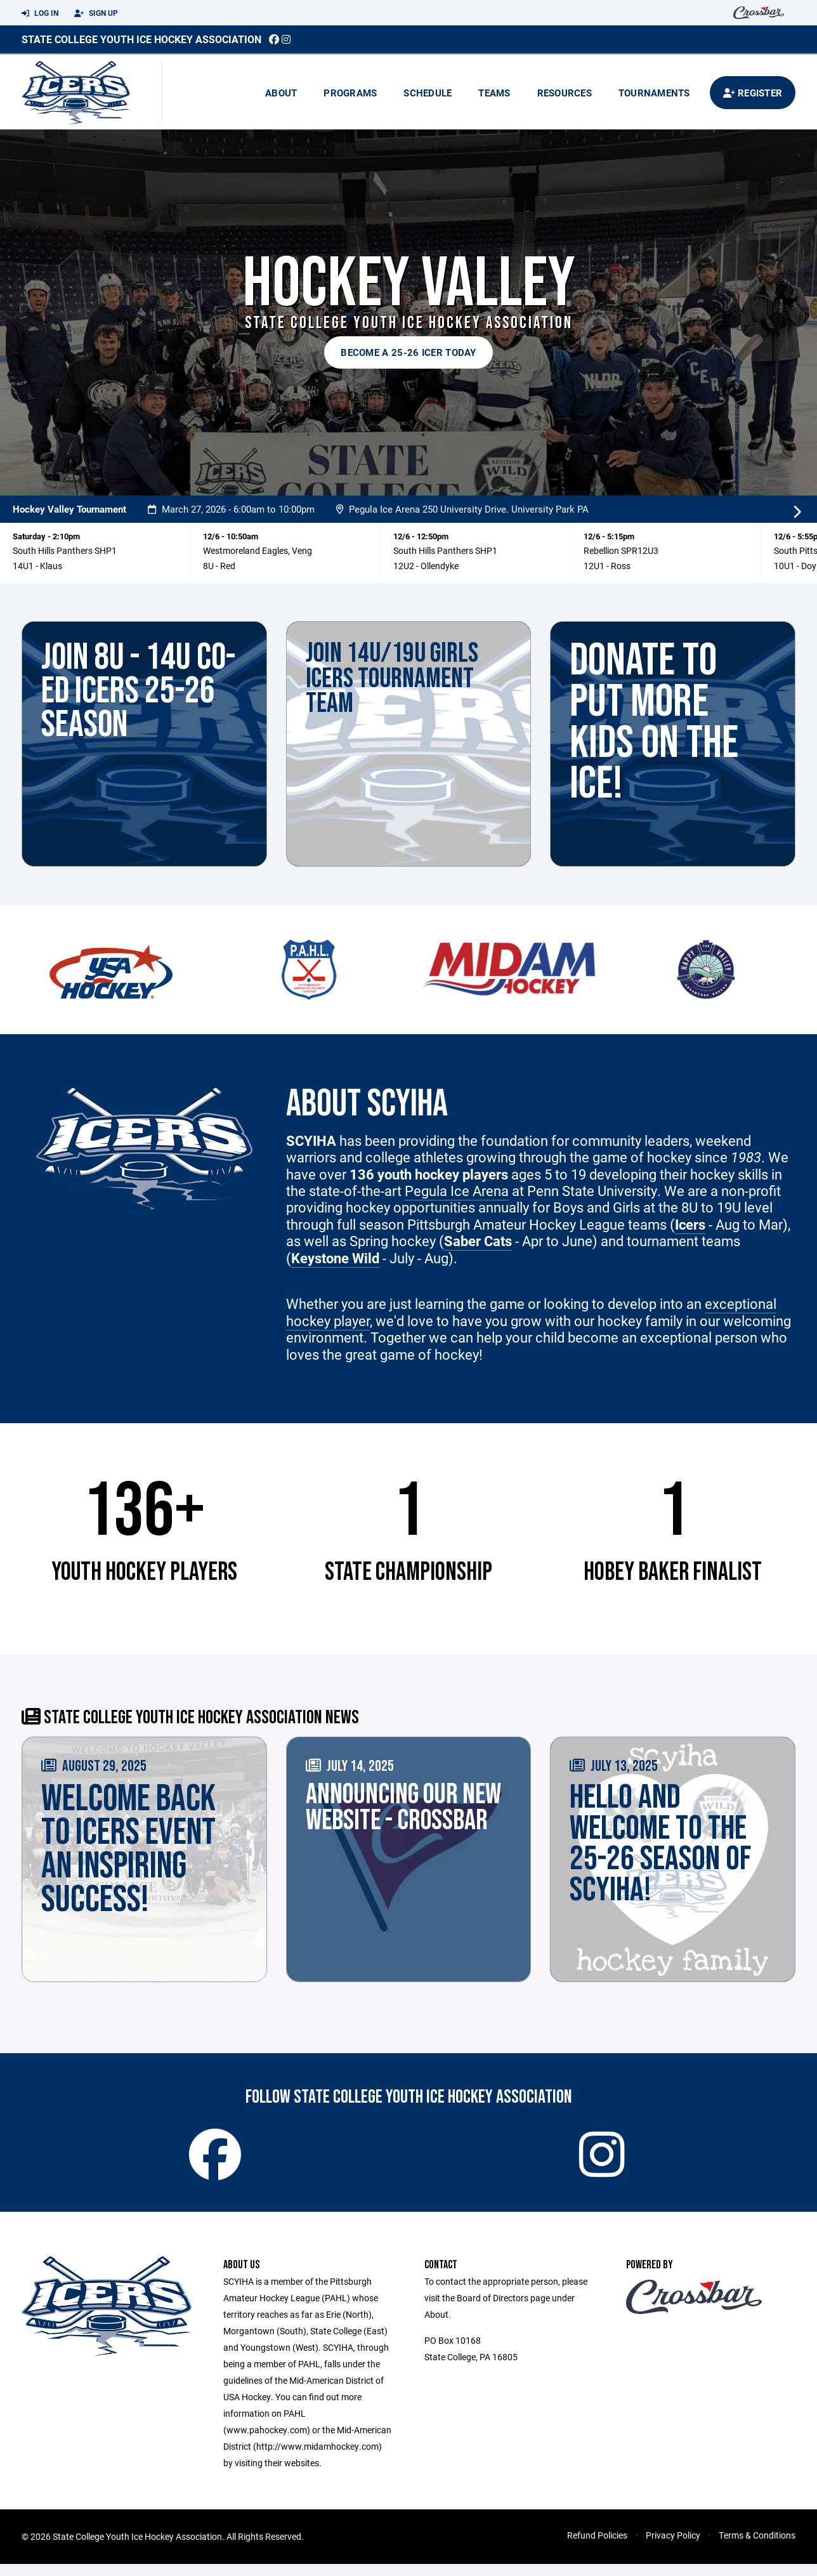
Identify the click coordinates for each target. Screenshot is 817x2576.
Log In (40, 13)
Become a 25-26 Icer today (408, 352)
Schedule (427, 92)
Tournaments (654, 92)
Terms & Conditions (757, 2547)
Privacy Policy (673, 2547)
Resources (564, 92)
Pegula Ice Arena (457, 1190)
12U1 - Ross (607, 566)
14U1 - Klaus (37, 566)
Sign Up (96, 13)
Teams (494, 92)
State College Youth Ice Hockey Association (141, 39)
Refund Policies (597, 2547)
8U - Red (219, 566)
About (281, 92)
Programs (350, 92)
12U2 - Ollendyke (426, 566)
